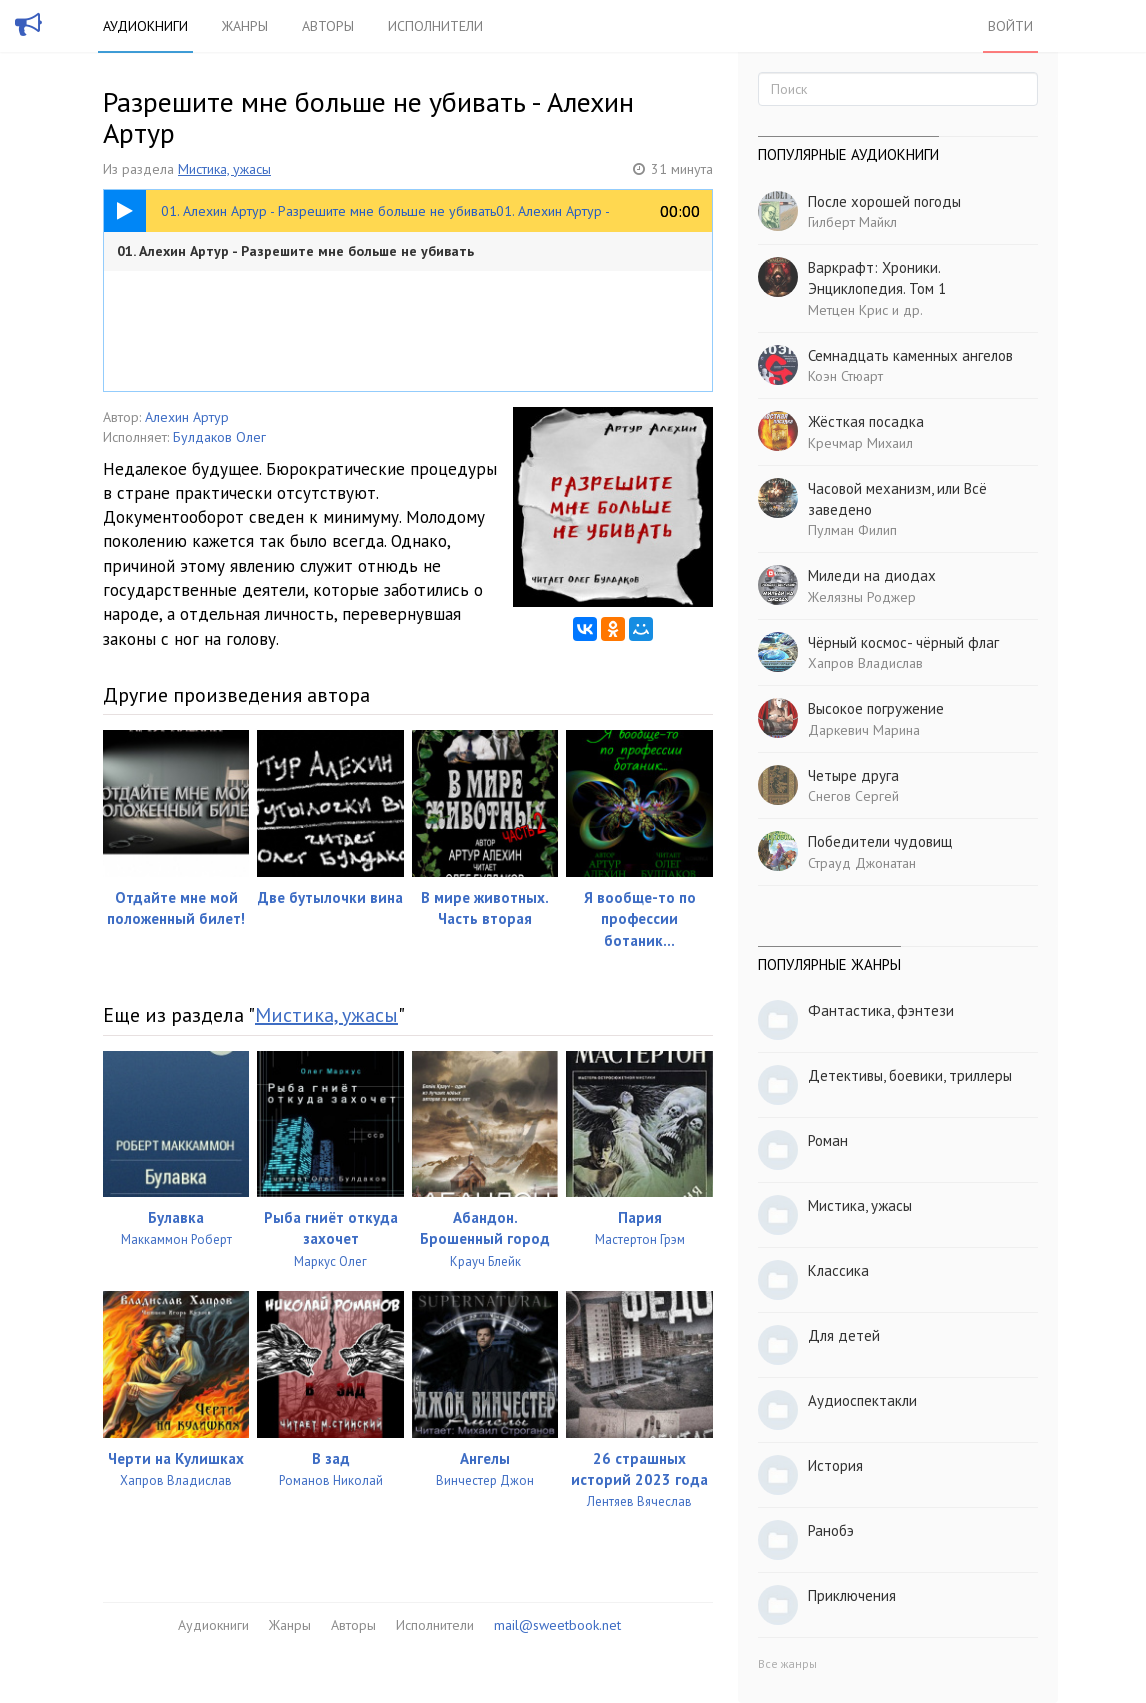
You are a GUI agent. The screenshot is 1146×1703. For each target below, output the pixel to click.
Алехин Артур (187, 417)
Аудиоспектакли (862, 1400)
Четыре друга (853, 775)
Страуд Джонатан (862, 863)
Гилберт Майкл (852, 222)
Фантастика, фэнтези (881, 1010)
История (835, 1465)
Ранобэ (831, 1530)
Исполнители (435, 26)
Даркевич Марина (864, 730)
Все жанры (787, 1663)
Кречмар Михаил (860, 443)
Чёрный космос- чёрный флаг (903, 642)
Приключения (852, 1595)
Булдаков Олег (219, 437)
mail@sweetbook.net (557, 1625)
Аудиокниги (145, 26)
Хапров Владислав (865, 663)
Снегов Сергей (853, 796)
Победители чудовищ (880, 841)
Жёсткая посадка (866, 421)
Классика (838, 1270)
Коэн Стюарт (845, 376)
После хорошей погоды (884, 201)
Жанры (245, 26)
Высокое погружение (876, 708)
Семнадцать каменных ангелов (910, 355)
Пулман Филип (852, 530)
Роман (828, 1140)
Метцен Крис (848, 310)
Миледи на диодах (872, 575)
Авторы (328, 26)
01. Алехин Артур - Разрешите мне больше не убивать (295, 251)
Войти (1010, 26)
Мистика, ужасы (224, 169)
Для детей (844, 1335)
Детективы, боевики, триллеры (910, 1075)
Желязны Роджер (862, 597)
